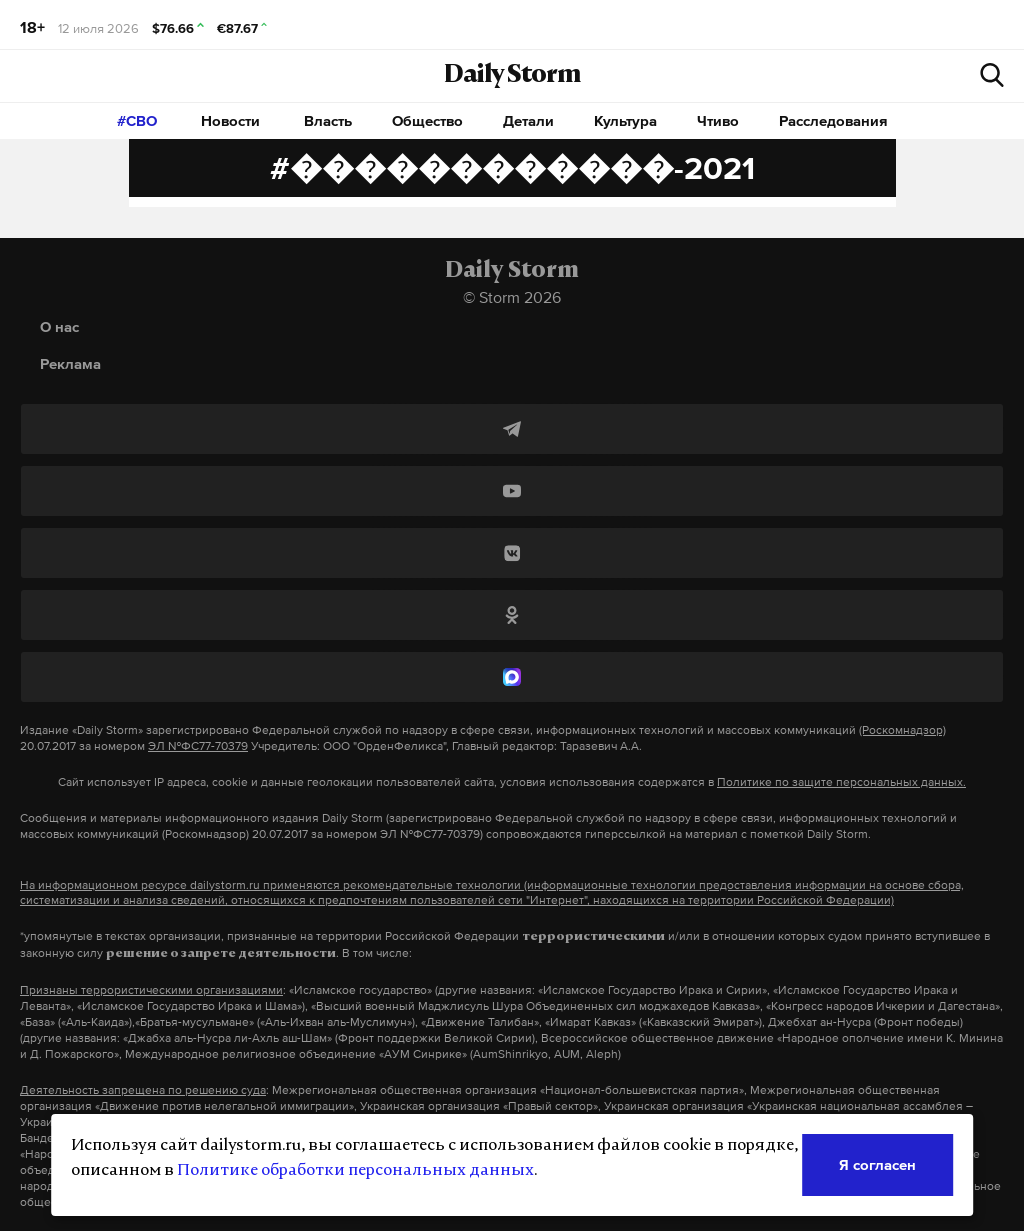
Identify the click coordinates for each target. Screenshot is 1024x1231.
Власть (328, 120)
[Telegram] (512, 429)
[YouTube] (512, 491)
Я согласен (877, 1164)
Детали (528, 120)
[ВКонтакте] (512, 553)
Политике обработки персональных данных (355, 1171)
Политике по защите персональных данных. (841, 782)
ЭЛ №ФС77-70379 (198, 746)
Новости (230, 120)
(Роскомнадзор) (902, 730)
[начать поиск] (992, 75)
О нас (59, 326)
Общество (427, 120)
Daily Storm (512, 76)
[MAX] (512, 677)
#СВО (137, 120)
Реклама (70, 363)
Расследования (833, 120)
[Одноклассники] (512, 615)
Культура (625, 120)
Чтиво (718, 120)
